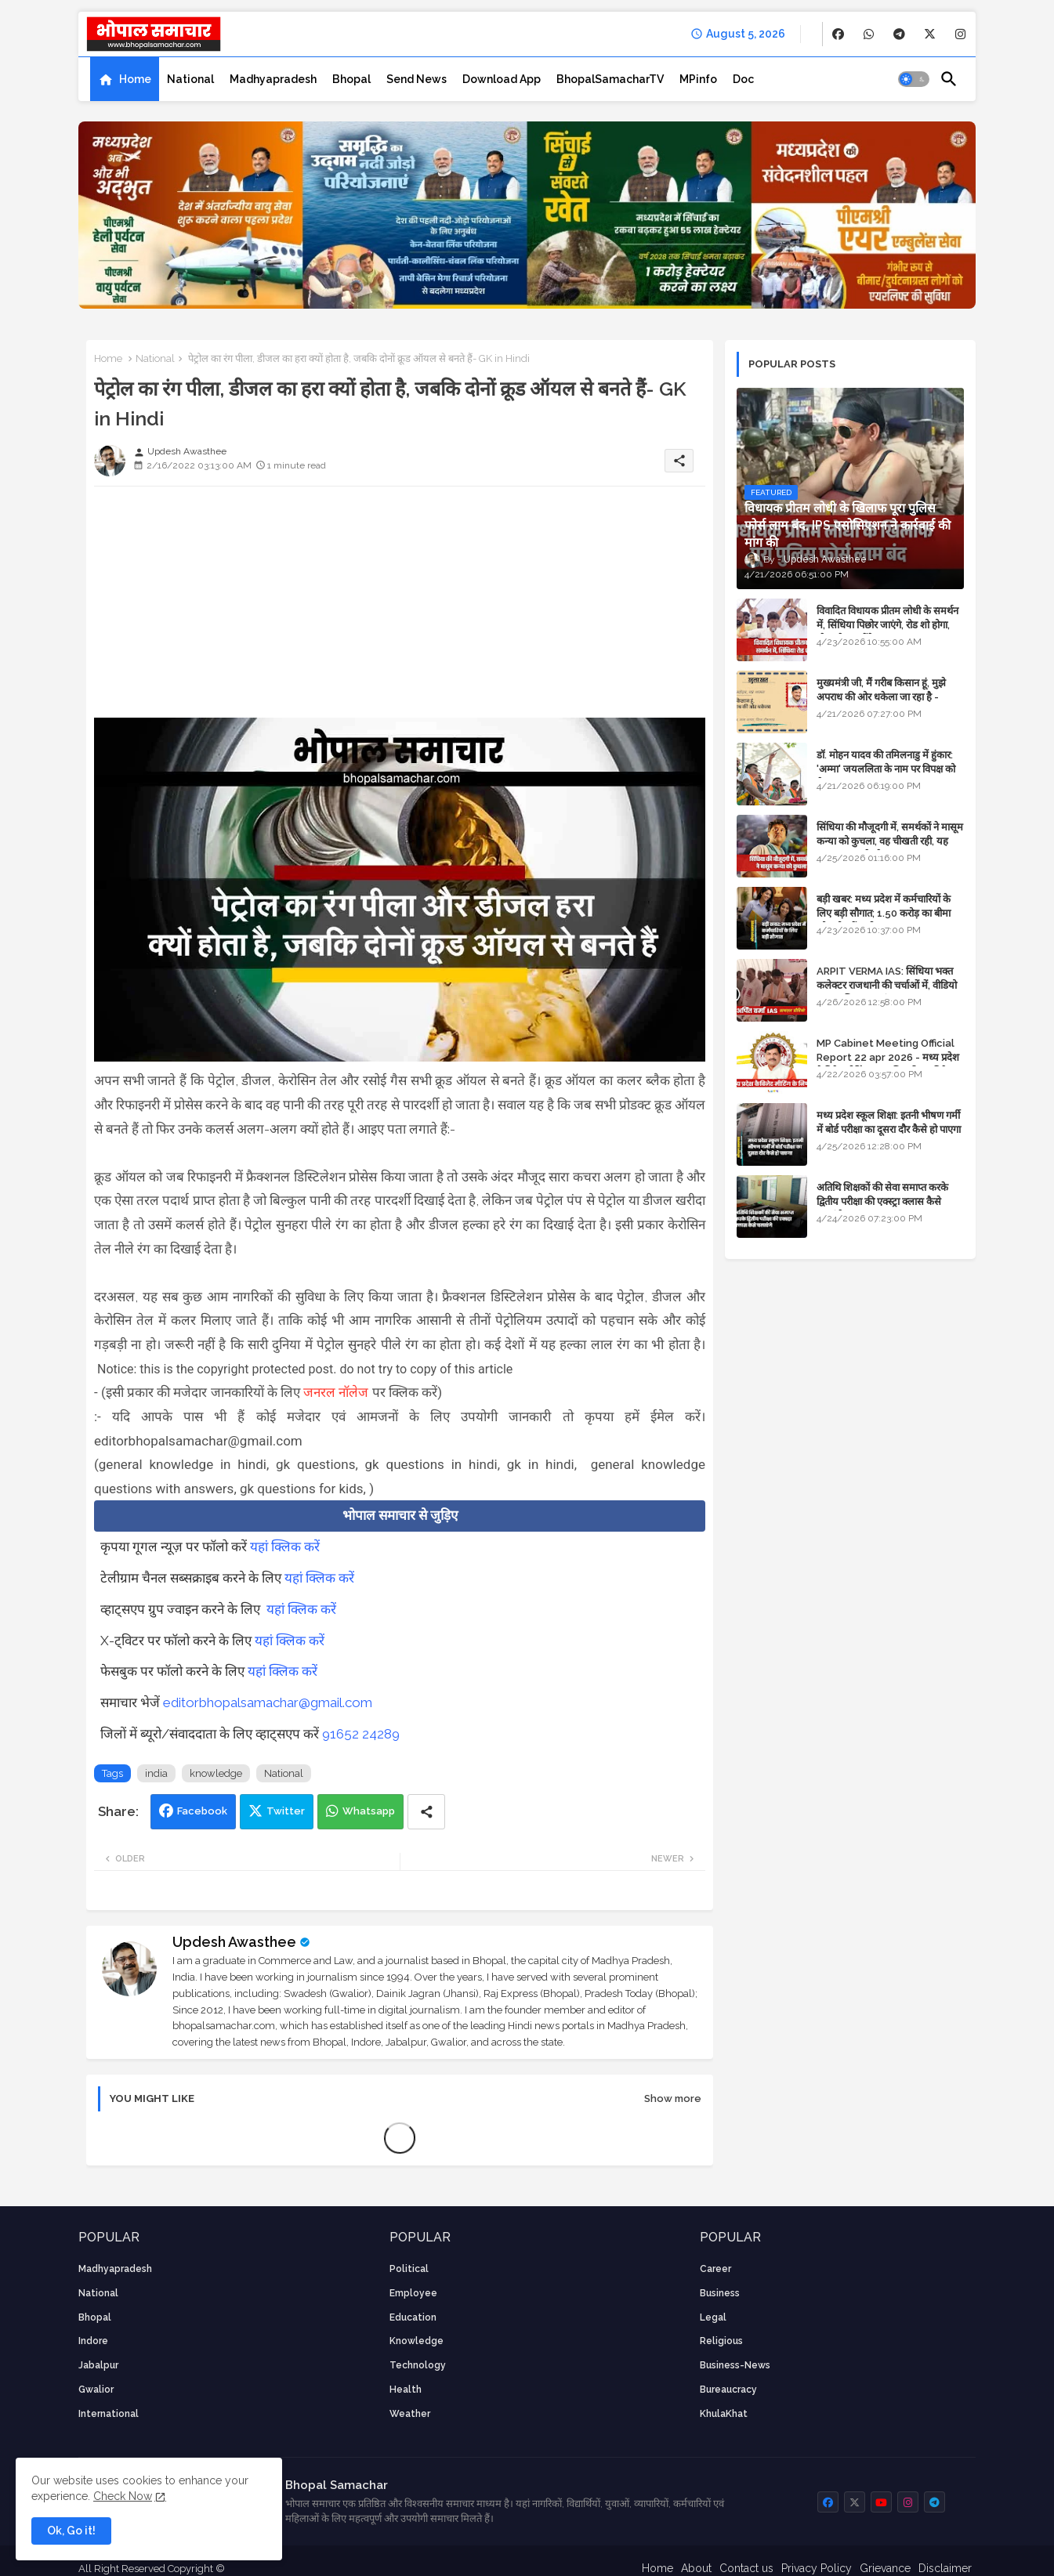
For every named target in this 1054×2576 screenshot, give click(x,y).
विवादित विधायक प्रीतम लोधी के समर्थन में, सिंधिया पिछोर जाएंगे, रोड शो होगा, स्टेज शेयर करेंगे (887, 625)
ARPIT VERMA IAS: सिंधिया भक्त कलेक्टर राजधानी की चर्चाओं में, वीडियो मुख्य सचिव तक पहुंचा (887, 985)
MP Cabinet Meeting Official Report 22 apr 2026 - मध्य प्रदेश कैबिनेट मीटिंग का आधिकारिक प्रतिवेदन (888, 1057)
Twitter (285, 1811)
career (715, 2268)
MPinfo (698, 79)
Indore (93, 2340)
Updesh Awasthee (234, 1942)
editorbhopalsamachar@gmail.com (267, 1702)
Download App (501, 79)
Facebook (202, 1811)
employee (413, 2293)
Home (135, 79)
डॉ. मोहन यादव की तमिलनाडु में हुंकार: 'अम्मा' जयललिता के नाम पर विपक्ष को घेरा (886, 769)
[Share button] (426, 1811)
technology (417, 2365)
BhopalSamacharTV (610, 79)
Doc (743, 79)
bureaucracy (728, 2389)
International (108, 2413)
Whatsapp (368, 1811)
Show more (672, 2098)
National (190, 79)
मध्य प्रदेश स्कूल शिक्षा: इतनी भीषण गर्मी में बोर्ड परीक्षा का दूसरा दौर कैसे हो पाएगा (889, 1122)
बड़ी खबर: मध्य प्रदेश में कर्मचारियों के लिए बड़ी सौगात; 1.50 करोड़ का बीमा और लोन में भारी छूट (884, 913)
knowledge (216, 1773)
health (405, 2389)
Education (412, 2317)
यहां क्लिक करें (285, 1546)
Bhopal (351, 79)
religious (721, 2340)
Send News (416, 79)
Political (409, 2268)
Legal (713, 2317)
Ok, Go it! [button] (71, 2530)
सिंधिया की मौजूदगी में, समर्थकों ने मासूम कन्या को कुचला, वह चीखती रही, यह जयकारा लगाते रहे (890, 841)
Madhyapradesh (273, 79)
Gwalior (96, 2389)
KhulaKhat (724, 2413)
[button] (913, 79)
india (156, 1773)
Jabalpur (98, 2365)
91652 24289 (361, 1734)
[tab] (124, 79)
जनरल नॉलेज (335, 1392)
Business (720, 2293)
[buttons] (838, 34)
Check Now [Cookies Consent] (122, 2496)
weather (409, 2413)
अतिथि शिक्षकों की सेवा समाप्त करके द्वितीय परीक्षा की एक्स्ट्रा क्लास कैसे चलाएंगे (882, 1201)
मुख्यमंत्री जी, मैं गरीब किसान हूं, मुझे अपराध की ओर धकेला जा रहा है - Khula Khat (881, 697)
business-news (735, 2365)
